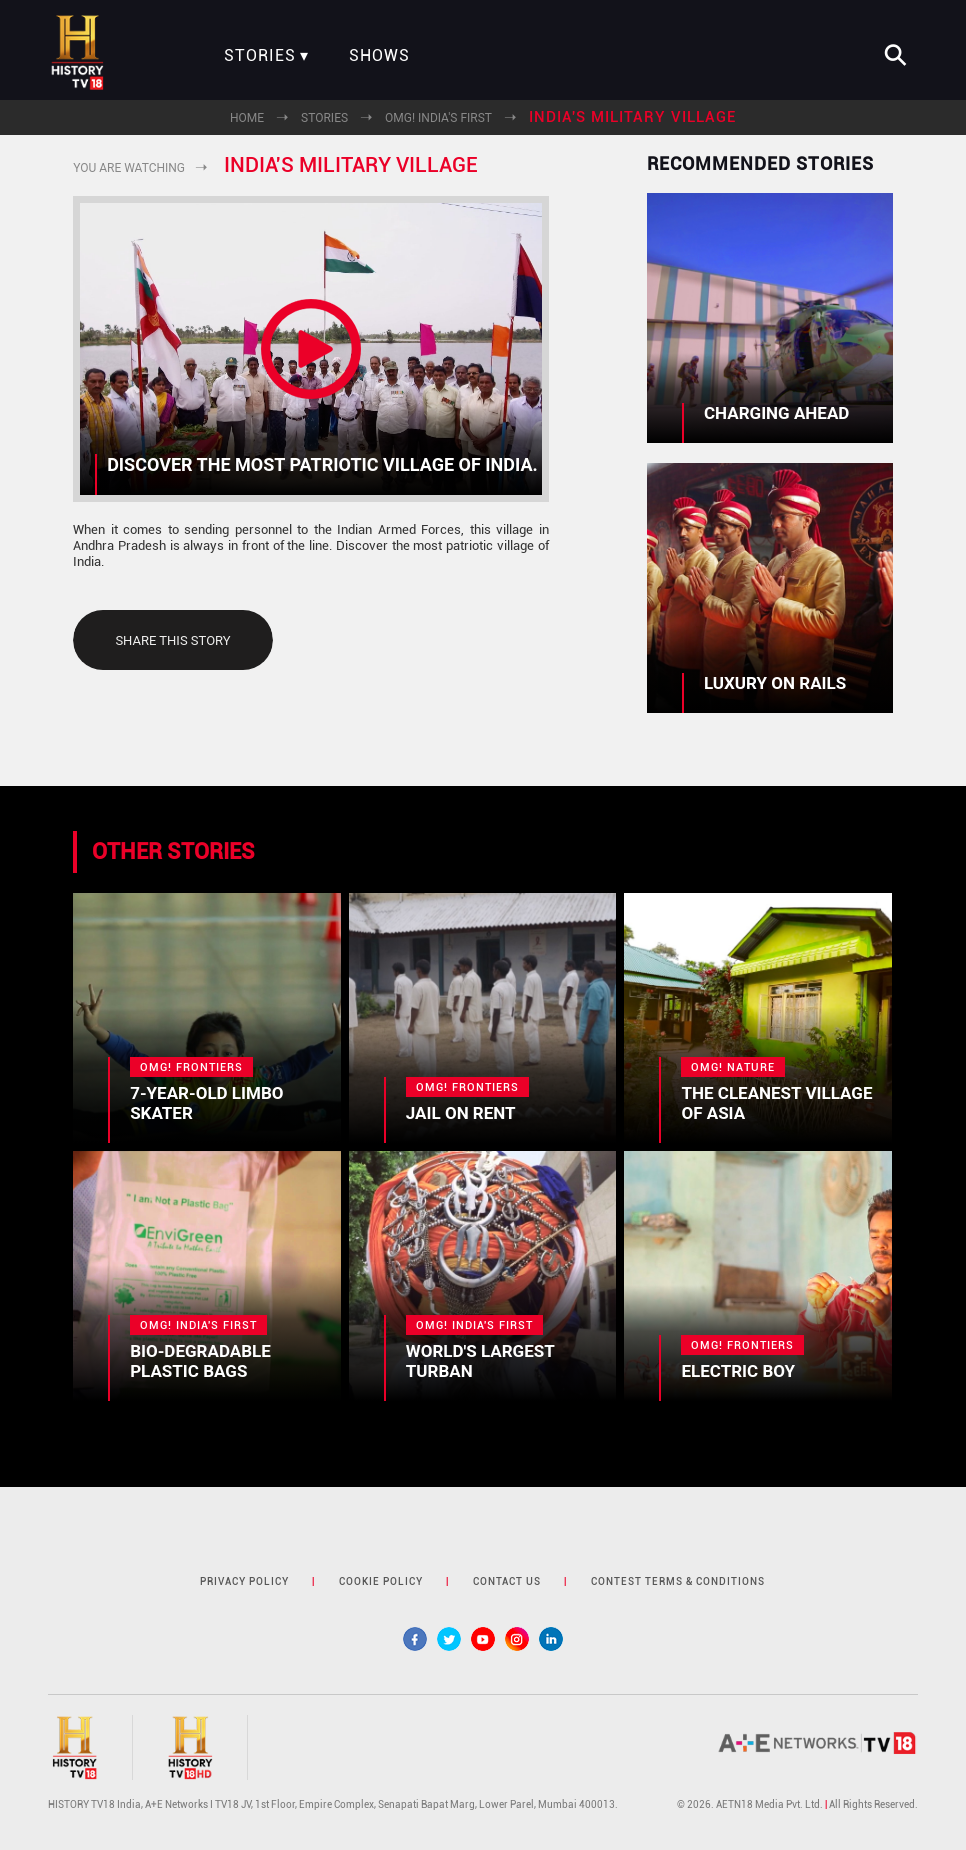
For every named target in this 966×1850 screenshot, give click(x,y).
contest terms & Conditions (678, 1581)
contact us (507, 1581)
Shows (379, 56)
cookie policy (381, 1581)
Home (247, 118)
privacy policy (244, 1581)
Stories (260, 56)
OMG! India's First (438, 118)
